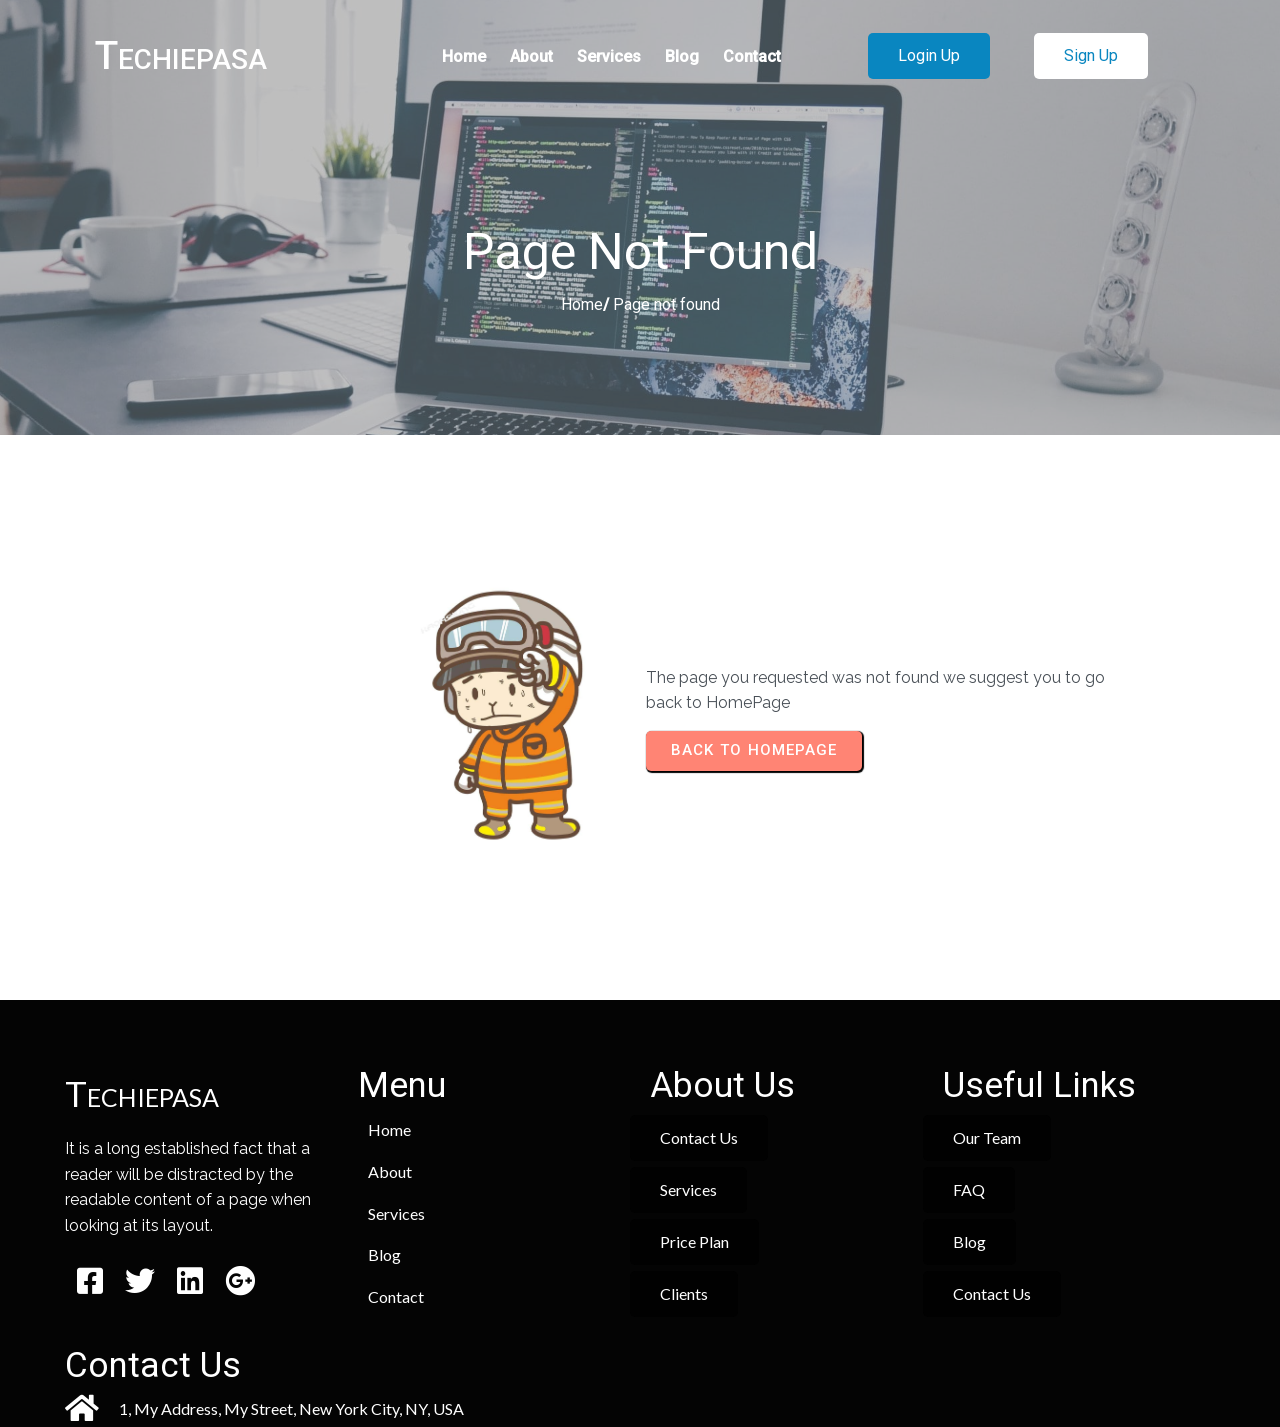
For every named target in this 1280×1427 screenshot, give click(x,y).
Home (582, 306)
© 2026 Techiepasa (640, 1353)
